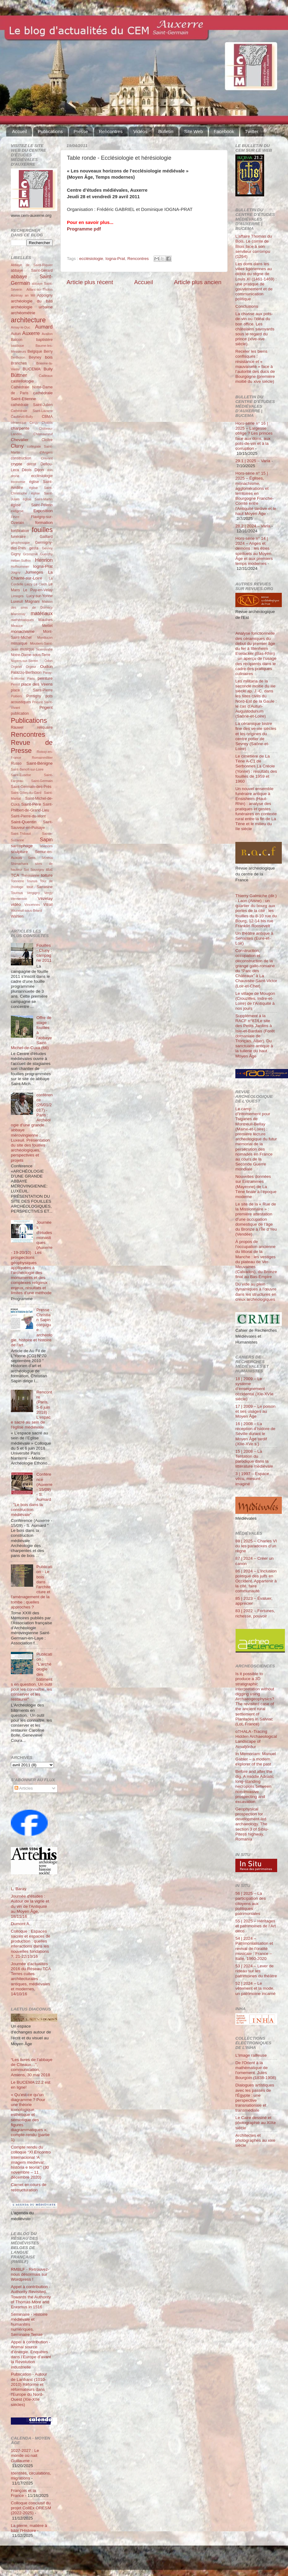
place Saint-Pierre (32, 690)
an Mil (30, 295)
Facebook (224, 131)
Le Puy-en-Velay (38, 590)
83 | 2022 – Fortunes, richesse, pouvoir (255, 1613)
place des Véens (37, 684)
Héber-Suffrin (21, 560)
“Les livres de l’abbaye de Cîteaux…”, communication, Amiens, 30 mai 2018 (31, 2067)
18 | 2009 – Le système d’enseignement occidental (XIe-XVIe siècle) (254, 1388)
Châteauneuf (43, 434)
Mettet (47, 626)
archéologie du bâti (32, 301)
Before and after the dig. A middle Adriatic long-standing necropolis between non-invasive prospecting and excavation (254, 1786)
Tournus (17, 893)
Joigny (15, 572)
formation (44, 522)
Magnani (32, 601)
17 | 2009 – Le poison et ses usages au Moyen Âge (255, 1411)
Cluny (17, 446)
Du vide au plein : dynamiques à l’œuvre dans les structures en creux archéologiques (256, 1292)
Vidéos (140, 131)
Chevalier (19, 439)
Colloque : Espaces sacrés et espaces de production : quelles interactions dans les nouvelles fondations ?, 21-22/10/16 (30, 1944)
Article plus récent (90, 282)
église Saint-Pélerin (32, 505)
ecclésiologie (91, 258)
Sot (26, 869)
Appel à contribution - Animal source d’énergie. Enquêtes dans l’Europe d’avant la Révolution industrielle (31, 2354)
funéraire (18, 536)
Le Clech (40, 584)
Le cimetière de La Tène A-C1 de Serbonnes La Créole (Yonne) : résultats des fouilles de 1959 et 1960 (256, 769)
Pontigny (33, 696)
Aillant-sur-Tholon (39, 289)
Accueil (19, 131)
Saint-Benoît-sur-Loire (27, 769)
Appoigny (45, 295)
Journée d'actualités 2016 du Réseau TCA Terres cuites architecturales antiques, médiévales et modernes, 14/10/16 (31, 1978)
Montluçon (45, 637)
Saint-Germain (42, 781)
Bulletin (165, 131)
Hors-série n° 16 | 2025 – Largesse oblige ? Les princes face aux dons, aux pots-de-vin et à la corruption (254, 436)
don (50, 470)
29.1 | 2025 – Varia (252, 460)
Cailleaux (46, 376)
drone (15, 476)
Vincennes (32, 904)
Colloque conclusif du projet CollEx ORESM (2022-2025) (31, 2508)
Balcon (16, 340)
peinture (45, 678)
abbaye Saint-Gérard (32, 270)
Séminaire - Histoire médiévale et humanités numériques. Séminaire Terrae (29, 2324)
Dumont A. (20, 1923)
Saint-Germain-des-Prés (31, 787)
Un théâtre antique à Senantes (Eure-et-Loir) (254, 938)
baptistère (44, 340)
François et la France (23, 2493)
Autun (16, 334)
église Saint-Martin (38, 499)
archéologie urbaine (32, 307)
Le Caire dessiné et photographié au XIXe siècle (255, 2122)
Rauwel (17, 727)
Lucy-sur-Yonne (39, 596)
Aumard (44, 326)
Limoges (17, 596)
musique (27, 649)
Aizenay (17, 295)
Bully (48, 369)
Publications (50, 131)
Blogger (153, 2560)
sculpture (19, 851)
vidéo (16, 904)
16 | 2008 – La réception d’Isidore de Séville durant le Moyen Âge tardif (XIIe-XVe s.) (255, 1433)
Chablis (47, 422)
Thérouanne (30, 875)
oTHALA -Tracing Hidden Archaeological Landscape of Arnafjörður (256, 1739)
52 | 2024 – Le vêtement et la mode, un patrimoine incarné (255, 1988)
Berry (48, 351)
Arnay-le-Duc (20, 327)
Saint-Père (31, 804)
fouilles (42, 530)
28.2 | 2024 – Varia (252, 526)
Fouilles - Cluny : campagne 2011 (44, 953)
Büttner (19, 375)
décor (31, 464)
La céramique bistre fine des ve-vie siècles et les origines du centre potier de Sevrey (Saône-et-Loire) (255, 736)
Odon (49, 661)
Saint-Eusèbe (21, 775)
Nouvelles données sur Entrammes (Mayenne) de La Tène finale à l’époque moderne (256, 1186)
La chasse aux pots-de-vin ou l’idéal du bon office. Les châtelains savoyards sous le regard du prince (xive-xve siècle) (254, 328)
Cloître (47, 440)
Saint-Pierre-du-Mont (28, 816)
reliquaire (45, 727)
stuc (49, 869)
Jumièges (34, 572)
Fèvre (15, 517)
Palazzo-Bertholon (26, 672)
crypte (16, 464)
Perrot (15, 684)
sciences (46, 846)
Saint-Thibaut (21, 833)
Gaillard (46, 536)
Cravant (47, 458)
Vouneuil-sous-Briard (26, 910)
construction (21, 458)
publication (20, 713)
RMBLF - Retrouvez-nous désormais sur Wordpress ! (30, 2274)
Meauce (17, 626)
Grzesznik (30, 554)
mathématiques (22, 620)
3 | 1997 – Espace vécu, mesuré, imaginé (252, 1478)
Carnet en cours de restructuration (28, 2187)
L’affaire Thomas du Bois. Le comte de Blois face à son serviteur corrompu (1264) (253, 246)
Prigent (46, 707)
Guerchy (46, 554)
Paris (31, 678)
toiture (47, 875)
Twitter (252, 131)
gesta (34, 548)
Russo (16, 763)
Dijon (39, 469)
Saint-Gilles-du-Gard (26, 792)
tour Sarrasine (40, 887)
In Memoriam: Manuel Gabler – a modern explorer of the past (255, 1758)
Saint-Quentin (24, 822)
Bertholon (18, 357)
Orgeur (31, 667)
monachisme (23, 631)
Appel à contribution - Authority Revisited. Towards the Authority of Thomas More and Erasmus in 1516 (31, 2296)
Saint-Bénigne (39, 763)
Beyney (35, 357)
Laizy (28, 584)
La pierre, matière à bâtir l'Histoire (29, 2528)
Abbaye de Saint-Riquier (32, 265)
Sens (32, 858)
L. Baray (18, 1888)
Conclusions (246, 306)
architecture (28, 320)
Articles (24, 1788)
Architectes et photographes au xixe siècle (255, 2140)
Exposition (43, 510)
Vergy (48, 893)
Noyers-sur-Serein (24, 661)
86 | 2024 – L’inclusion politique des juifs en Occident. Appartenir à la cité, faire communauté (256, 1581)
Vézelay (45, 898)
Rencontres (111, 131)
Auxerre (31, 333)
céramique (18, 422)
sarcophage (22, 845)
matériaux (42, 613)
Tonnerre (17, 881)
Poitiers (16, 696)
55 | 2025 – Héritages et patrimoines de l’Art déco (255, 1926)
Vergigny (33, 893)
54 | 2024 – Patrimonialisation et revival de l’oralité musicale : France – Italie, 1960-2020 (254, 1948)
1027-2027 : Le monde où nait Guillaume (25, 2455)
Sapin (46, 839)
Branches (19, 363)
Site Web (193, 131)
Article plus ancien (197, 282)
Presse (81, 131)
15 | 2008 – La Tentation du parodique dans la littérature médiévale (254, 1459)
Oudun (46, 666)
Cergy (33, 422)
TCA (15, 875)
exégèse (17, 511)
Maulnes (45, 620)
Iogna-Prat (115, 258)
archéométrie (23, 313)
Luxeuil (17, 601)
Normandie (44, 649)
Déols (27, 470)
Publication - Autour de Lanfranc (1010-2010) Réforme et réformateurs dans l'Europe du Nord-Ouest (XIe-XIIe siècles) (29, 2389)
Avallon (47, 334)
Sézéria (47, 858)
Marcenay (18, 614)
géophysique (20, 542)
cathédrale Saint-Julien (32, 405)
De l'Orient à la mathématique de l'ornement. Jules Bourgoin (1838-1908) (255, 2070)
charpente (20, 428)
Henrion (44, 560)
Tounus (32, 881)
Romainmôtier (42, 757)
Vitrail (48, 904)
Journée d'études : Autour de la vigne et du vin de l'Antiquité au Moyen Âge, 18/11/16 (30, 1906)
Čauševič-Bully (22, 416)
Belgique (35, 351)
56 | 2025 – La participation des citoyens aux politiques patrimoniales (250, 1903)
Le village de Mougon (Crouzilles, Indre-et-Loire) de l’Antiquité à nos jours (255, 1001)
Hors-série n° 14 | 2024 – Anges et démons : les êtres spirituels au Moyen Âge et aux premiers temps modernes (254, 551)
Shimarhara (19, 863)
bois (49, 357)
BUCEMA (32, 369)
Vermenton (19, 899)
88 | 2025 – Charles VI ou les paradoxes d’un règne (256, 1546)
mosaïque (19, 643)
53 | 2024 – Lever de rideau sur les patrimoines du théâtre (256, 1971)
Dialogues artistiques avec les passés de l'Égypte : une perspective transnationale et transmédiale (254, 2098)
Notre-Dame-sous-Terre (30, 655)
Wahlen (17, 916)
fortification (20, 531)
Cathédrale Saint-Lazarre (32, 411)
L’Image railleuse (251, 2055)
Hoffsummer (20, 566)
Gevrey (47, 548)
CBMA (47, 416)
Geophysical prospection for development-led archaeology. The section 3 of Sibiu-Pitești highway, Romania (251, 1824)
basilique (17, 345)
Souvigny (37, 869)
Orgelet (16, 667)
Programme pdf (84, 228)
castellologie (22, 381)
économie (18, 482)
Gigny (16, 554)
